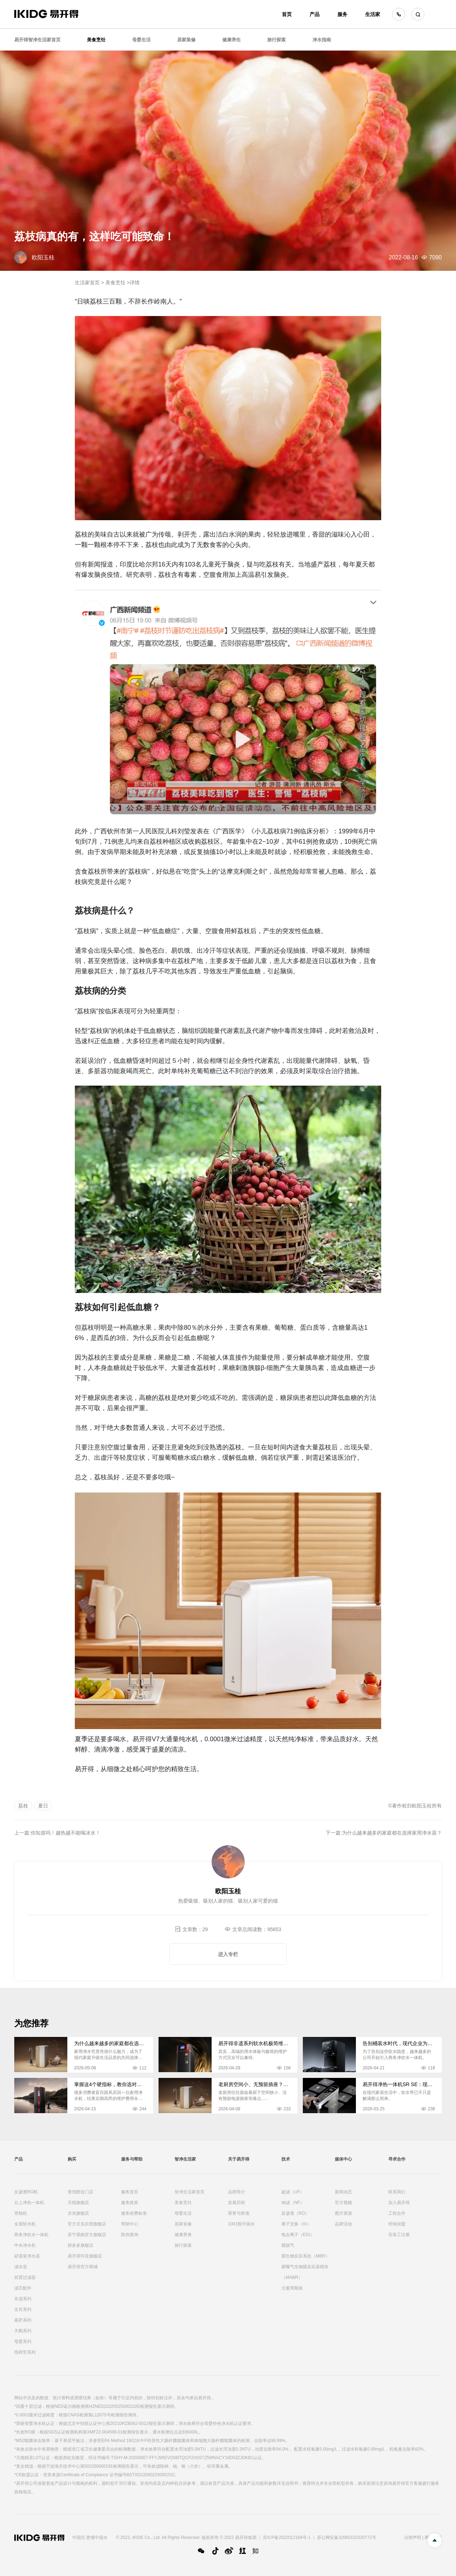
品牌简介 (236, 2191)
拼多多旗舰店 (80, 2245)
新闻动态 (343, 2191)
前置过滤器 (25, 2277)
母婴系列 (22, 2341)
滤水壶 (20, 2266)
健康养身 (183, 2234)
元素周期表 (292, 2288)
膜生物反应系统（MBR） (305, 2256)
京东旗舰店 (78, 2213)
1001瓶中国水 (241, 2223)
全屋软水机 (25, 2223)
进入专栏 (228, 1954)
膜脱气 (287, 2245)
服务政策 (129, 2202)
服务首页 (129, 2191)
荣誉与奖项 (238, 2213)
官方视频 (343, 2202)
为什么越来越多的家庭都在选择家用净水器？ (392, 1833)
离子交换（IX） (296, 2223)
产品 (315, 14)
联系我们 (396, 2191)
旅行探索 (276, 39)
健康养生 (231, 39)
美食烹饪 (96, 39)
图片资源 (343, 2213)
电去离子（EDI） (297, 2234)
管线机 (20, 2213)
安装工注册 (399, 2234)
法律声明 (412, 2537)
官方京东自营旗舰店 (87, 2223)
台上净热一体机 (29, 2202)
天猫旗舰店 (78, 2202)
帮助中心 (129, 2223)
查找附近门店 (80, 2191)
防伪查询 (129, 2234)
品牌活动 (343, 2223)
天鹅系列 (22, 2330)
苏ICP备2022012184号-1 (286, 2537)
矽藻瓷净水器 (27, 2256)
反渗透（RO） (295, 2213)
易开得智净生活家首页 (37, 39)
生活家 (372, 14)
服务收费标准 (134, 2213)
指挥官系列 (25, 2352)
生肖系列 (22, 2309)
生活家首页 (87, 282)
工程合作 (396, 2213)
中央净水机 (25, 2245)
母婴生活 (141, 39)
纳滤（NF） (292, 2202)
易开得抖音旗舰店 (85, 2256)
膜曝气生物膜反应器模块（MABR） (304, 2272)
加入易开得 (399, 2202)
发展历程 (236, 2202)
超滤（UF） (292, 2191)
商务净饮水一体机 (31, 2234)
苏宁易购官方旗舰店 (87, 2234)
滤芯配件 (22, 2288)
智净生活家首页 (189, 2191)
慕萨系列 (22, 2320)
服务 (342, 14)
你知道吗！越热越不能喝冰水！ (65, 1833)
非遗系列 (22, 2298)
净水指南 (321, 39)
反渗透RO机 (26, 2191)
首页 (287, 14)
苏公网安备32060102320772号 (346, 2537)
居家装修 (186, 39)
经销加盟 (396, 2223)
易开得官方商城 (83, 2266)
